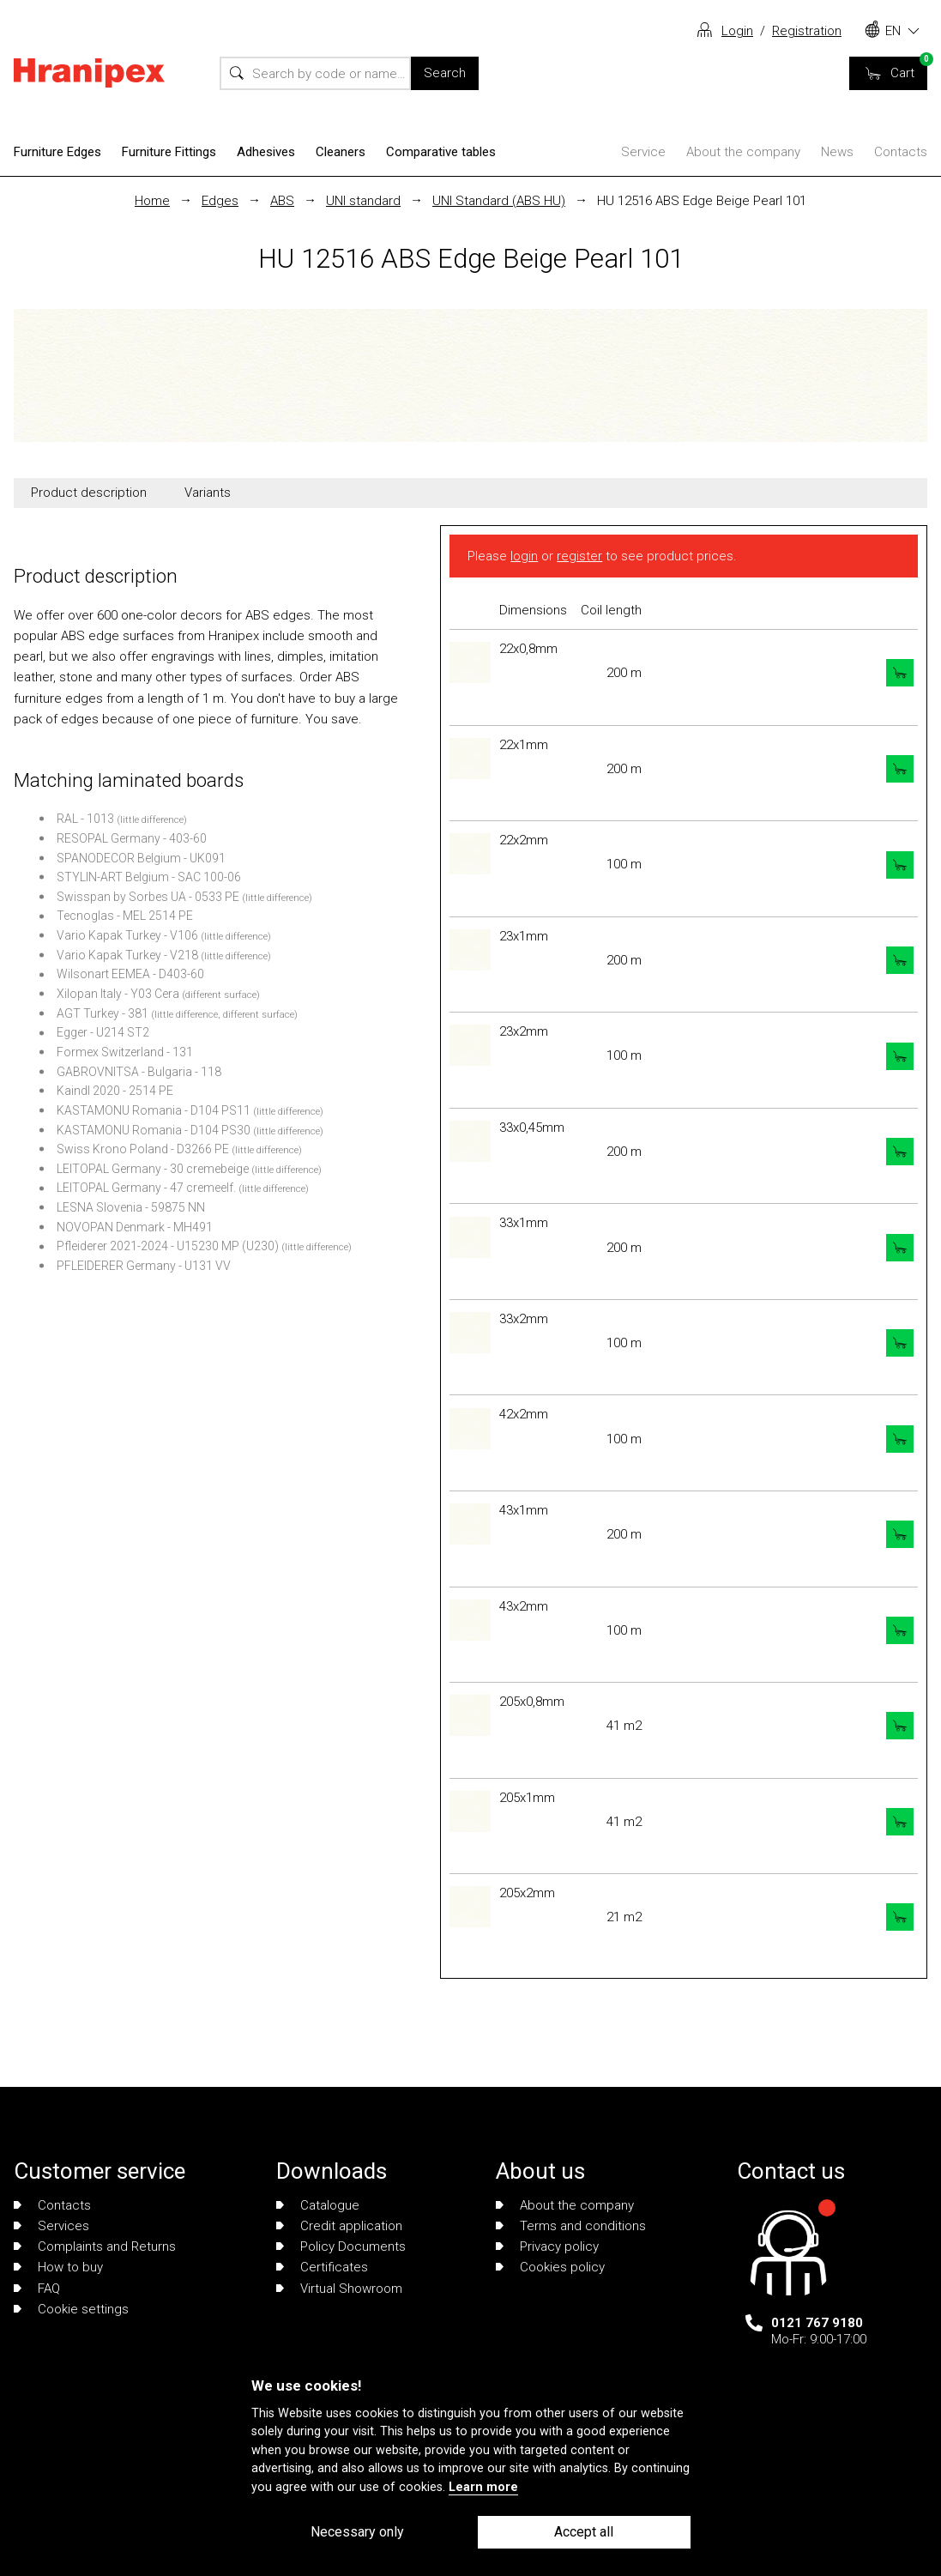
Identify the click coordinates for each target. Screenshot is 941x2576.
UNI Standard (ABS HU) (498, 201)
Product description (89, 492)
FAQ (37, 2288)
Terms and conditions (571, 2226)
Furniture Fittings (169, 152)
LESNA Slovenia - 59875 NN (131, 1207)
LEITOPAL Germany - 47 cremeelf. (146, 1187)
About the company (743, 152)
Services (51, 2226)
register (579, 556)
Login (737, 31)
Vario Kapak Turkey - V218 (127, 955)
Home (152, 201)
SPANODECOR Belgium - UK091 (141, 858)
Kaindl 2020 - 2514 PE (115, 1091)
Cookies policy (550, 2267)
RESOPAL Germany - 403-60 (132, 838)
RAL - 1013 (85, 818)
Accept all (583, 2532)
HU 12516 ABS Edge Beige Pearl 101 (701, 201)
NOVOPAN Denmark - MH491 (135, 1227)
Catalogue (317, 2205)
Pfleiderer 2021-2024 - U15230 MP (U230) (168, 1246)
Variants (207, 492)
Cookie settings (71, 2309)
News (837, 152)
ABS (282, 201)
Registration (806, 31)
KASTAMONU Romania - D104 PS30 (153, 1130)
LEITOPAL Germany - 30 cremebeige (153, 1169)
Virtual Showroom (339, 2288)
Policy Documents (341, 2246)
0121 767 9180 (817, 2323)
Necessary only (357, 2532)
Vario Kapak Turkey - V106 (127, 935)
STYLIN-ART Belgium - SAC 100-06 (149, 877)
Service (643, 152)
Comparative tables (441, 152)
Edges (220, 201)
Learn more (483, 2487)
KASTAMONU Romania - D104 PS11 (153, 1110)
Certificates (322, 2267)
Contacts (900, 152)
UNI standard (363, 201)
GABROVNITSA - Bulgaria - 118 (139, 1072)
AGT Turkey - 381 (102, 1013)
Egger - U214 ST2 (103, 1032)
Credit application (339, 2226)
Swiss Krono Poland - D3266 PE (143, 1149)
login (524, 556)
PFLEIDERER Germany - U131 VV (144, 1266)
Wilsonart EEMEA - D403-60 (130, 974)
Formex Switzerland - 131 (125, 1052)
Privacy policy (547, 2246)
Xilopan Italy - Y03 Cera (118, 994)
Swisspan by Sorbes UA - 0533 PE (148, 897)
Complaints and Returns (95, 2246)
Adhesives (266, 152)
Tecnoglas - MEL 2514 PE (125, 915)
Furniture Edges (57, 152)
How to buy (58, 2267)
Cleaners (340, 152)
